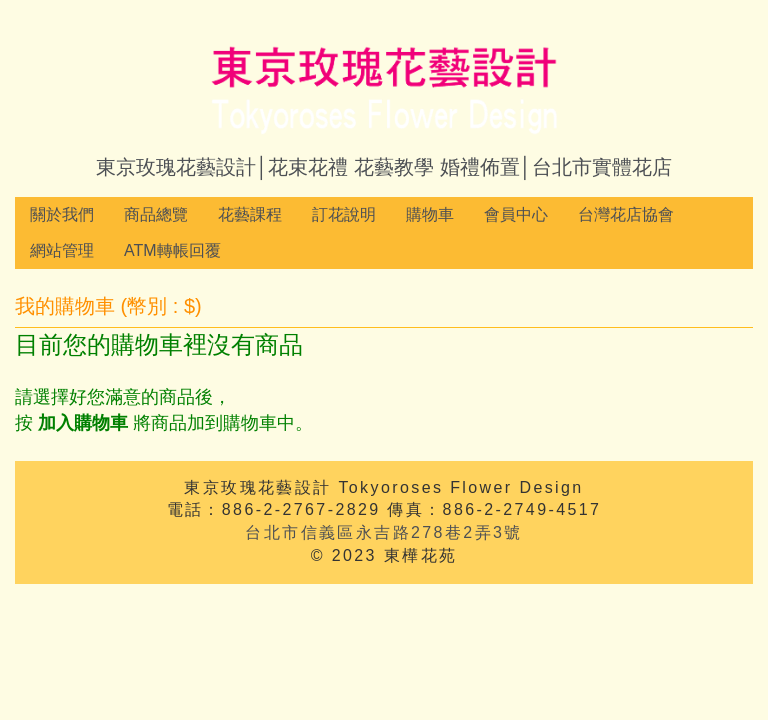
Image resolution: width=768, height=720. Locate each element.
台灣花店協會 (626, 214)
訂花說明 (344, 214)
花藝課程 (250, 214)
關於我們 (62, 214)
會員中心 (516, 214)
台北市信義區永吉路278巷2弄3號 (383, 532)
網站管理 (62, 250)
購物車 (430, 214)
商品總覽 (156, 214)
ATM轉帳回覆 (172, 250)
